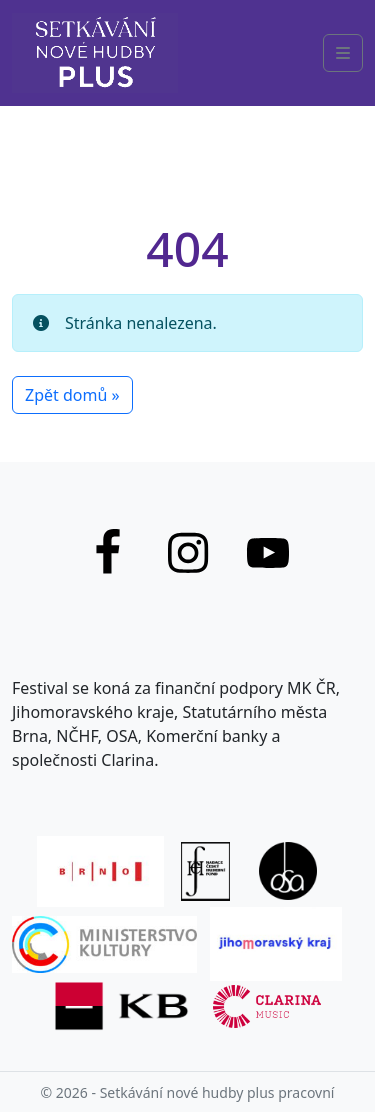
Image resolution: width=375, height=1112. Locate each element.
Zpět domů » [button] (72, 395)
